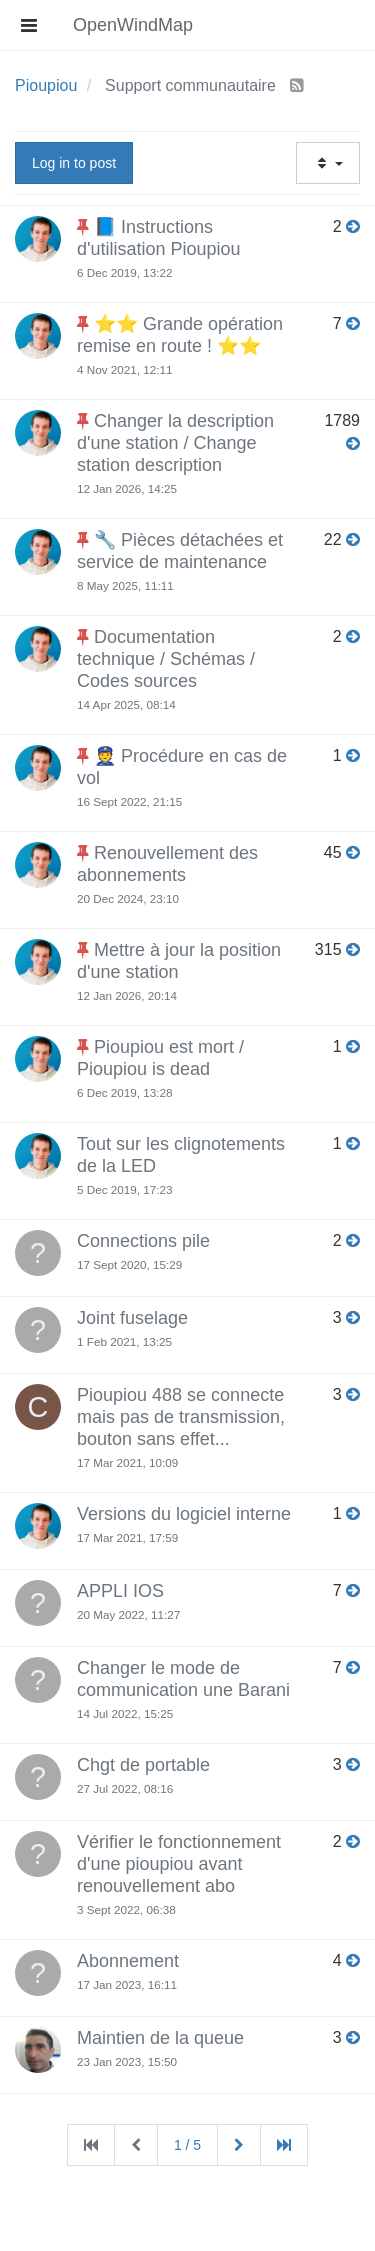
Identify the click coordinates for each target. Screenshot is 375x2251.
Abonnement (128, 1961)
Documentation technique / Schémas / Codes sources (166, 659)
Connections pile (143, 1241)
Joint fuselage (132, 1318)
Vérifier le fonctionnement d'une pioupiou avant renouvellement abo (179, 1864)
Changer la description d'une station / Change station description (175, 443)
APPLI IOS (120, 1591)
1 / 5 (187, 2145)
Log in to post (74, 163)
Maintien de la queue (160, 2038)
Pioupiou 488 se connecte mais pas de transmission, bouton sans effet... (181, 1417)
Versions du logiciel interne (184, 1514)
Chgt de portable (143, 1765)
